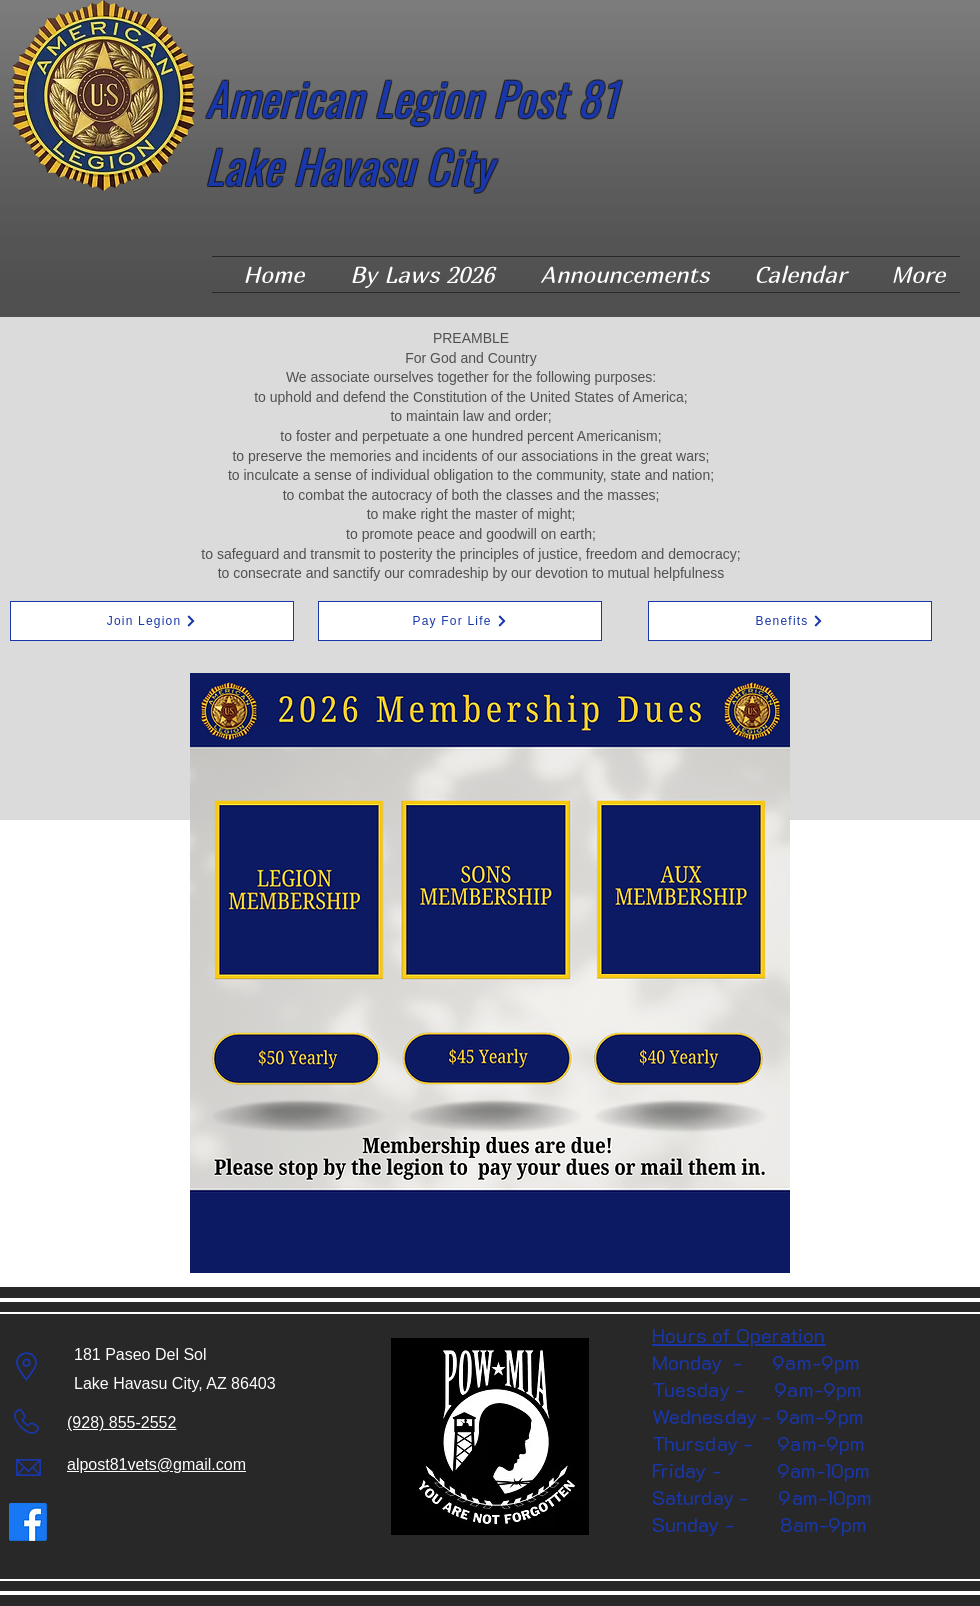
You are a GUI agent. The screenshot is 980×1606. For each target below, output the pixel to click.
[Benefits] (790, 621)
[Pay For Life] (460, 621)
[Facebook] (28, 1522)
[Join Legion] (152, 621)
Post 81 (561, 97)
